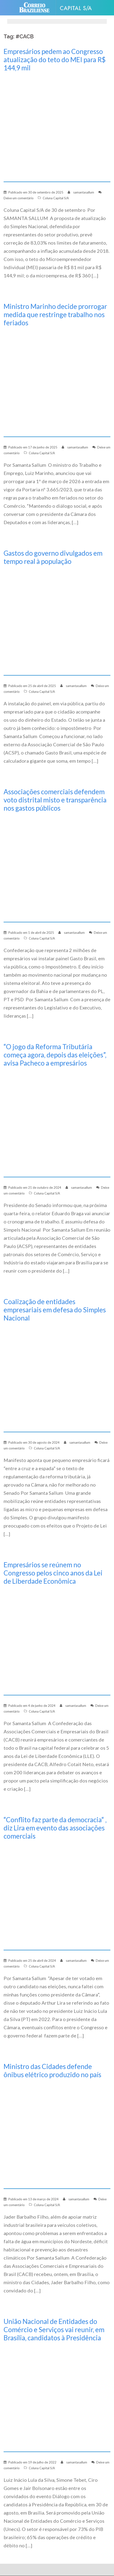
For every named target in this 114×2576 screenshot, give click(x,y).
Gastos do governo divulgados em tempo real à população (53, 557)
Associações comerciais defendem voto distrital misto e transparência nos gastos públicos (55, 799)
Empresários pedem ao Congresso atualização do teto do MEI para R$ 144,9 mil (55, 59)
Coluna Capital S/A (56, 198)
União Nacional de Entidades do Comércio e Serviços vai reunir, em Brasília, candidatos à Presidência (54, 2329)
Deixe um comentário (19, 198)
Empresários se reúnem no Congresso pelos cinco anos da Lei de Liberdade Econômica (53, 1573)
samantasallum (83, 192)
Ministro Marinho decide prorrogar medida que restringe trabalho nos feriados (55, 314)
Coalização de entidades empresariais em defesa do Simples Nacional (55, 1309)
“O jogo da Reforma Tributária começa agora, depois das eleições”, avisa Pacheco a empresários (55, 1054)
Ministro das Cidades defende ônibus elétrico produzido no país (52, 2070)
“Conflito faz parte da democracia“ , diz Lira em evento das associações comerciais (55, 1827)
